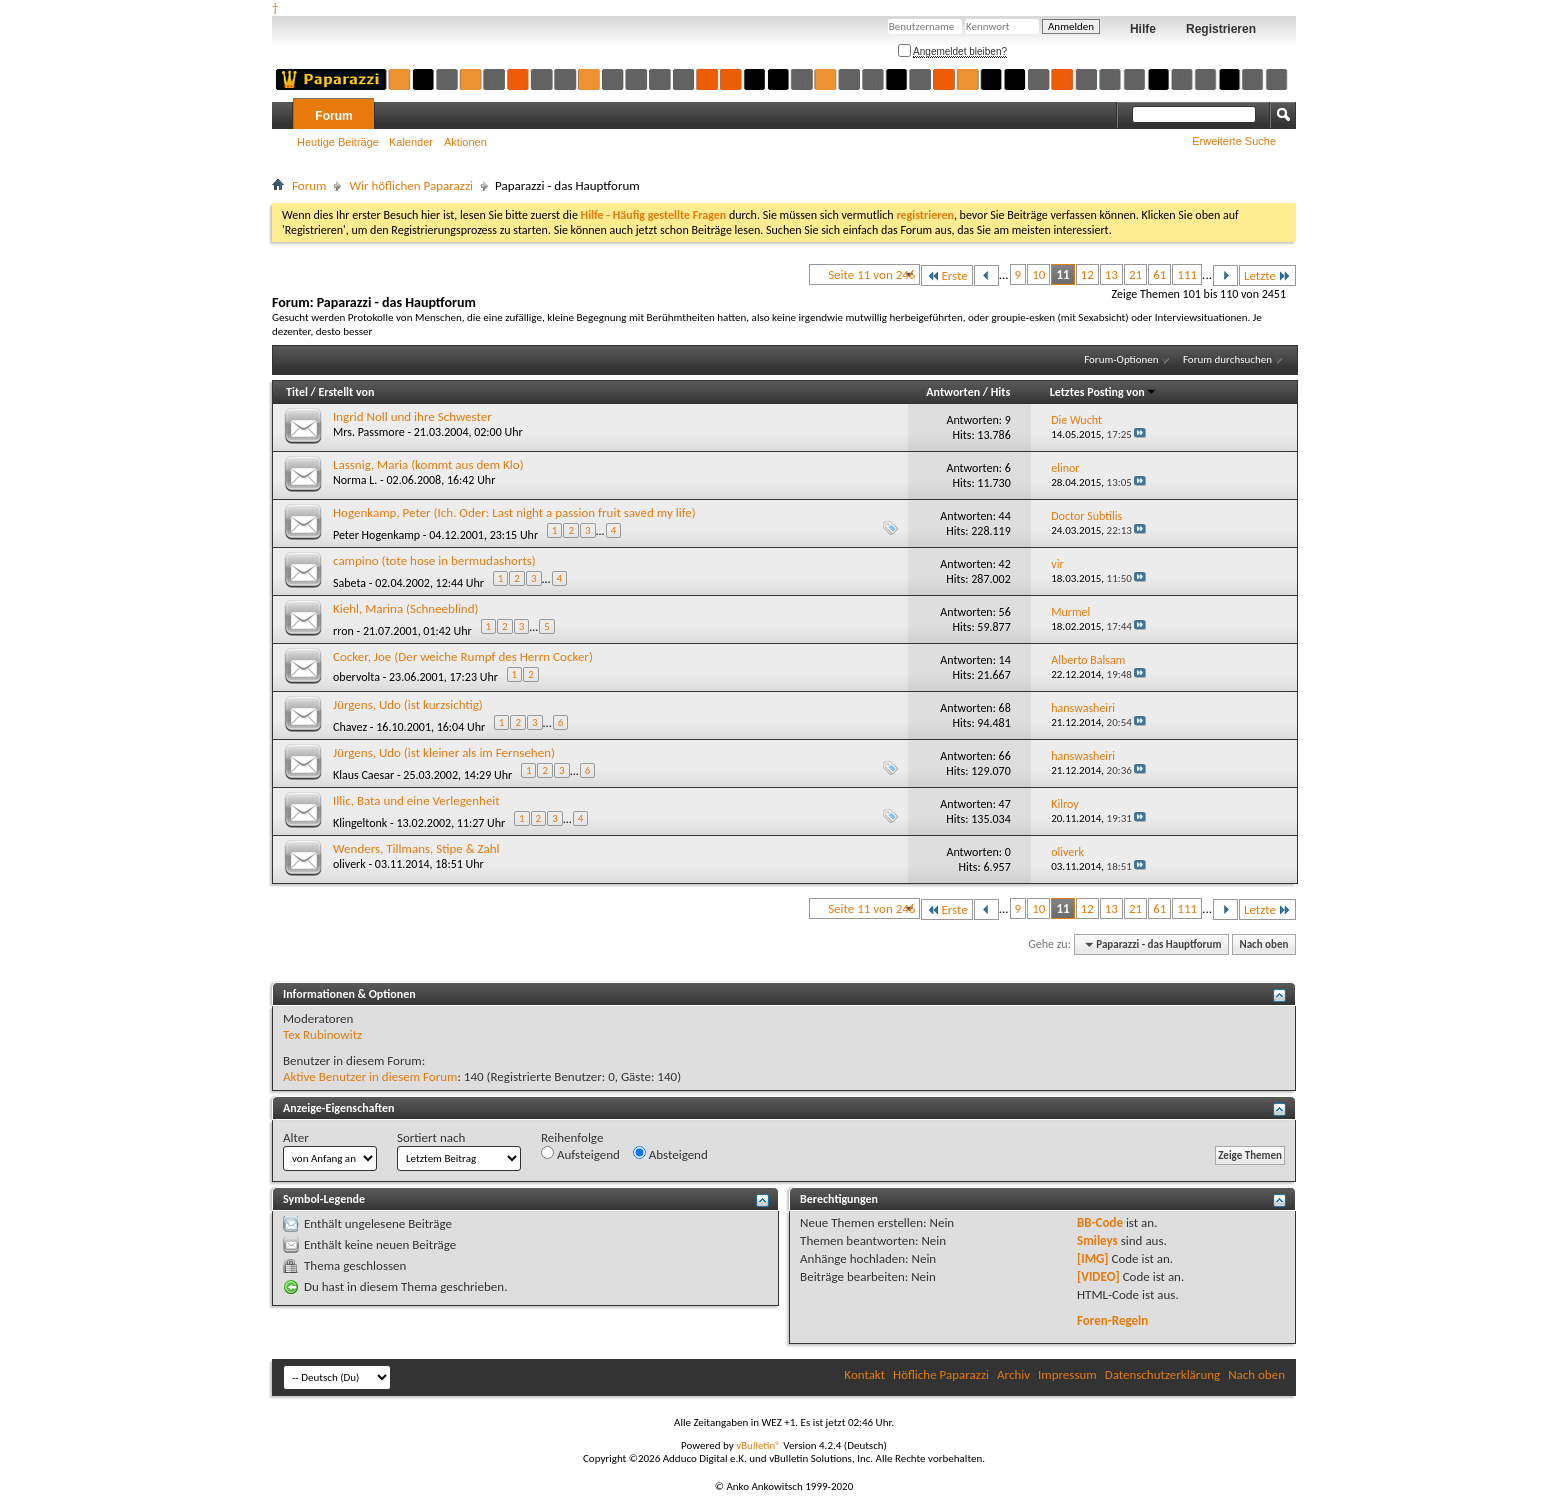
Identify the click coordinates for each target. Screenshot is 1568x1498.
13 (1111, 274)
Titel (297, 392)
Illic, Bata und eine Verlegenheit (416, 800)
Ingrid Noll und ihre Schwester (412, 416)
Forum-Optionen (1121, 359)
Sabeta (349, 583)
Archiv (1013, 1374)
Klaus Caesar (363, 775)
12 (1087, 274)
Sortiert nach (431, 1137)
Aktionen (465, 142)
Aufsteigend (580, 1154)
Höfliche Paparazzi (941, 1374)
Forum (333, 116)
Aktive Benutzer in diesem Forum (370, 1076)
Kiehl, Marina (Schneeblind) (405, 608)
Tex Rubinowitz (322, 1034)
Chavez (350, 727)
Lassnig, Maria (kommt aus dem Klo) (428, 464)
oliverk (349, 864)
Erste (946, 275)
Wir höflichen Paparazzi (411, 185)
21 (1135, 274)
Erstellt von (346, 392)
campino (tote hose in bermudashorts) (434, 560)
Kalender (411, 142)
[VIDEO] (1098, 1276)
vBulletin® (758, 1445)
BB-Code (1100, 1222)
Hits (1000, 392)
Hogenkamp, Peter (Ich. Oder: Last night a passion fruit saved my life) (514, 512)
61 (1159, 274)
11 (1062, 274)
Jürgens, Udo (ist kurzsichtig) (408, 704)
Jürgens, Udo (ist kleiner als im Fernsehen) (444, 752)
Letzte (1267, 275)
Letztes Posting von (1103, 392)
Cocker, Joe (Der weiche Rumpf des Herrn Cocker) (463, 656)
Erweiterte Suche (1234, 141)
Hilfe (1143, 29)
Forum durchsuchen (1227, 359)
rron (343, 631)
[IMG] (1093, 1258)
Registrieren (1221, 29)
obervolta (356, 677)
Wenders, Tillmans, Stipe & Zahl (416, 848)
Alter (296, 1137)
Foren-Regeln (1112, 1320)
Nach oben (1263, 944)
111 (1187, 274)
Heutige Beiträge (338, 142)
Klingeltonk (360, 823)
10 (1038, 274)
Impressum (1067, 1374)
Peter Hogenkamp (376, 535)
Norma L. (355, 480)
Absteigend (670, 1154)
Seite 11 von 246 (871, 274)
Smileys (1097, 1240)
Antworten (953, 392)
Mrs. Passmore (369, 432)
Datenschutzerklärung (1163, 1374)
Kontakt (864, 1374)
